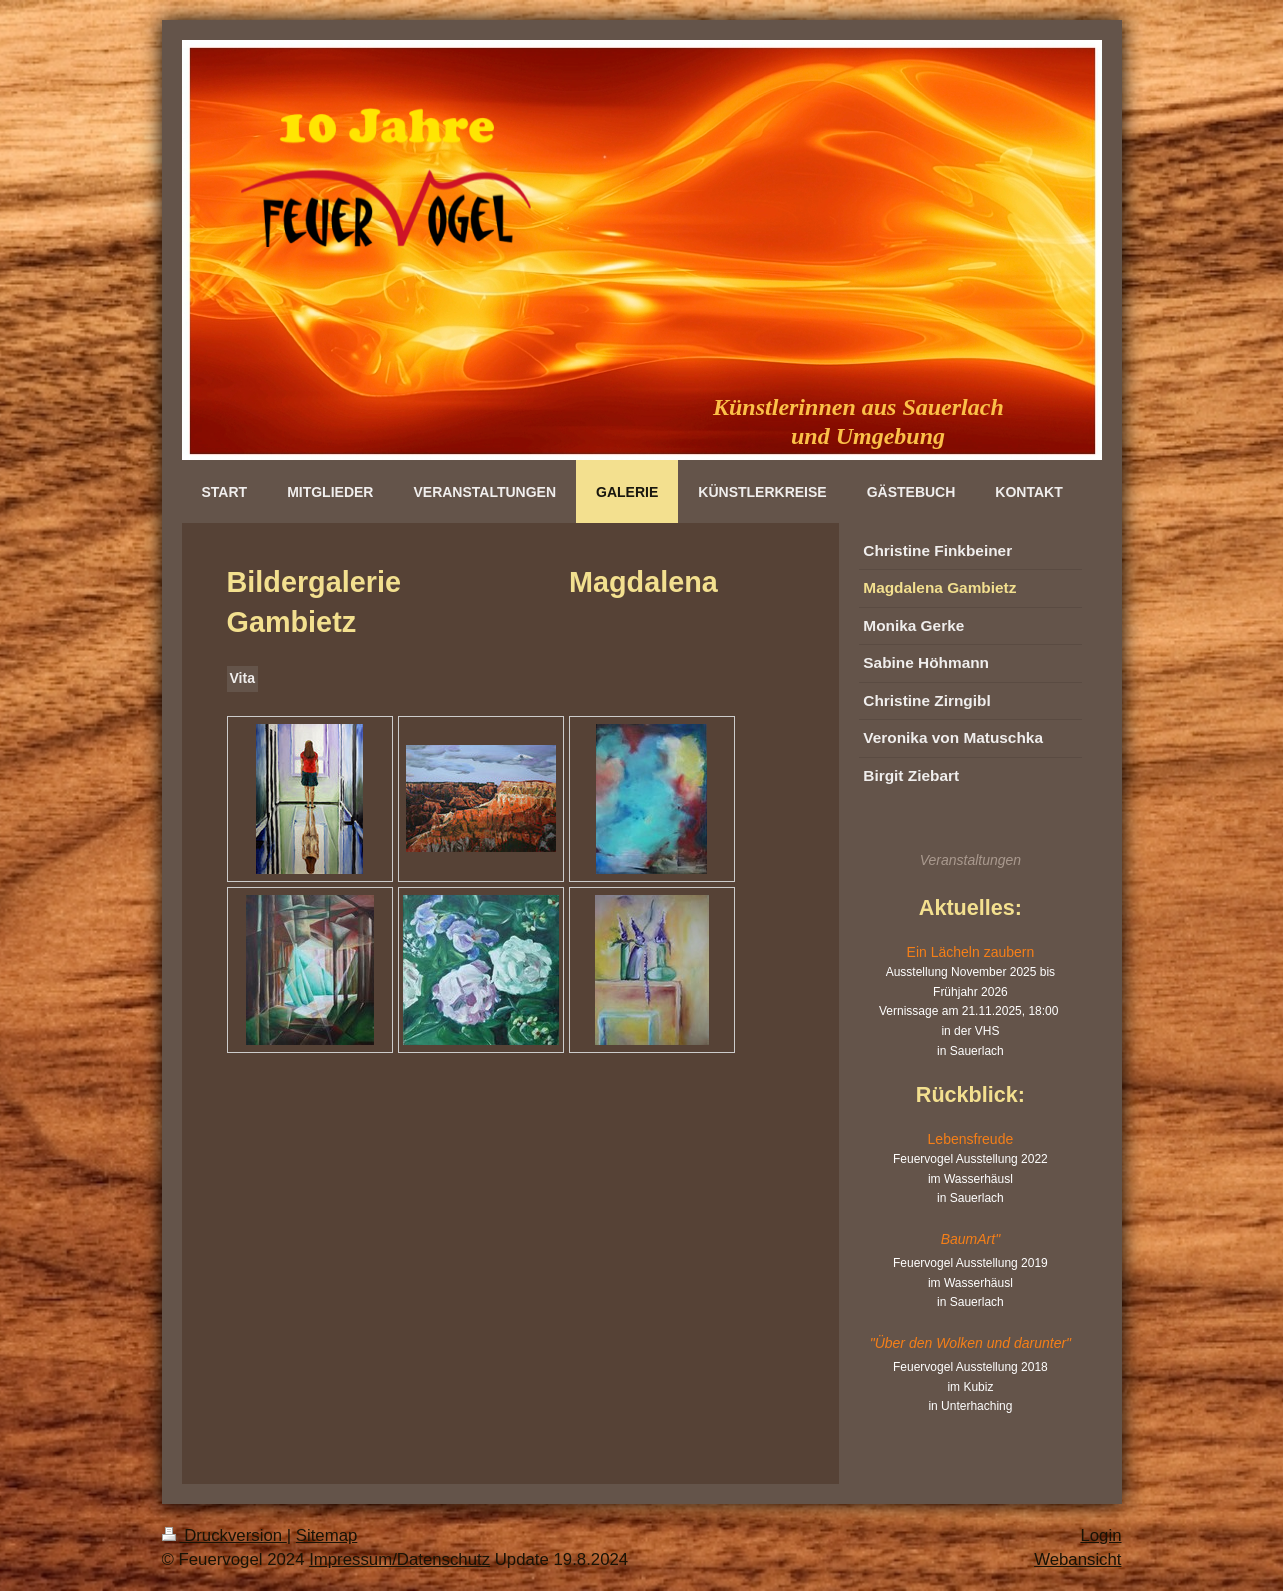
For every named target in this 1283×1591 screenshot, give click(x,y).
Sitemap (327, 1535)
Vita (242, 678)
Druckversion (224, 1535)
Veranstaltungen (970, 860)
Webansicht (1077, 1559)
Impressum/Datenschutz (399, 1559)
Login (1100, 1535)
